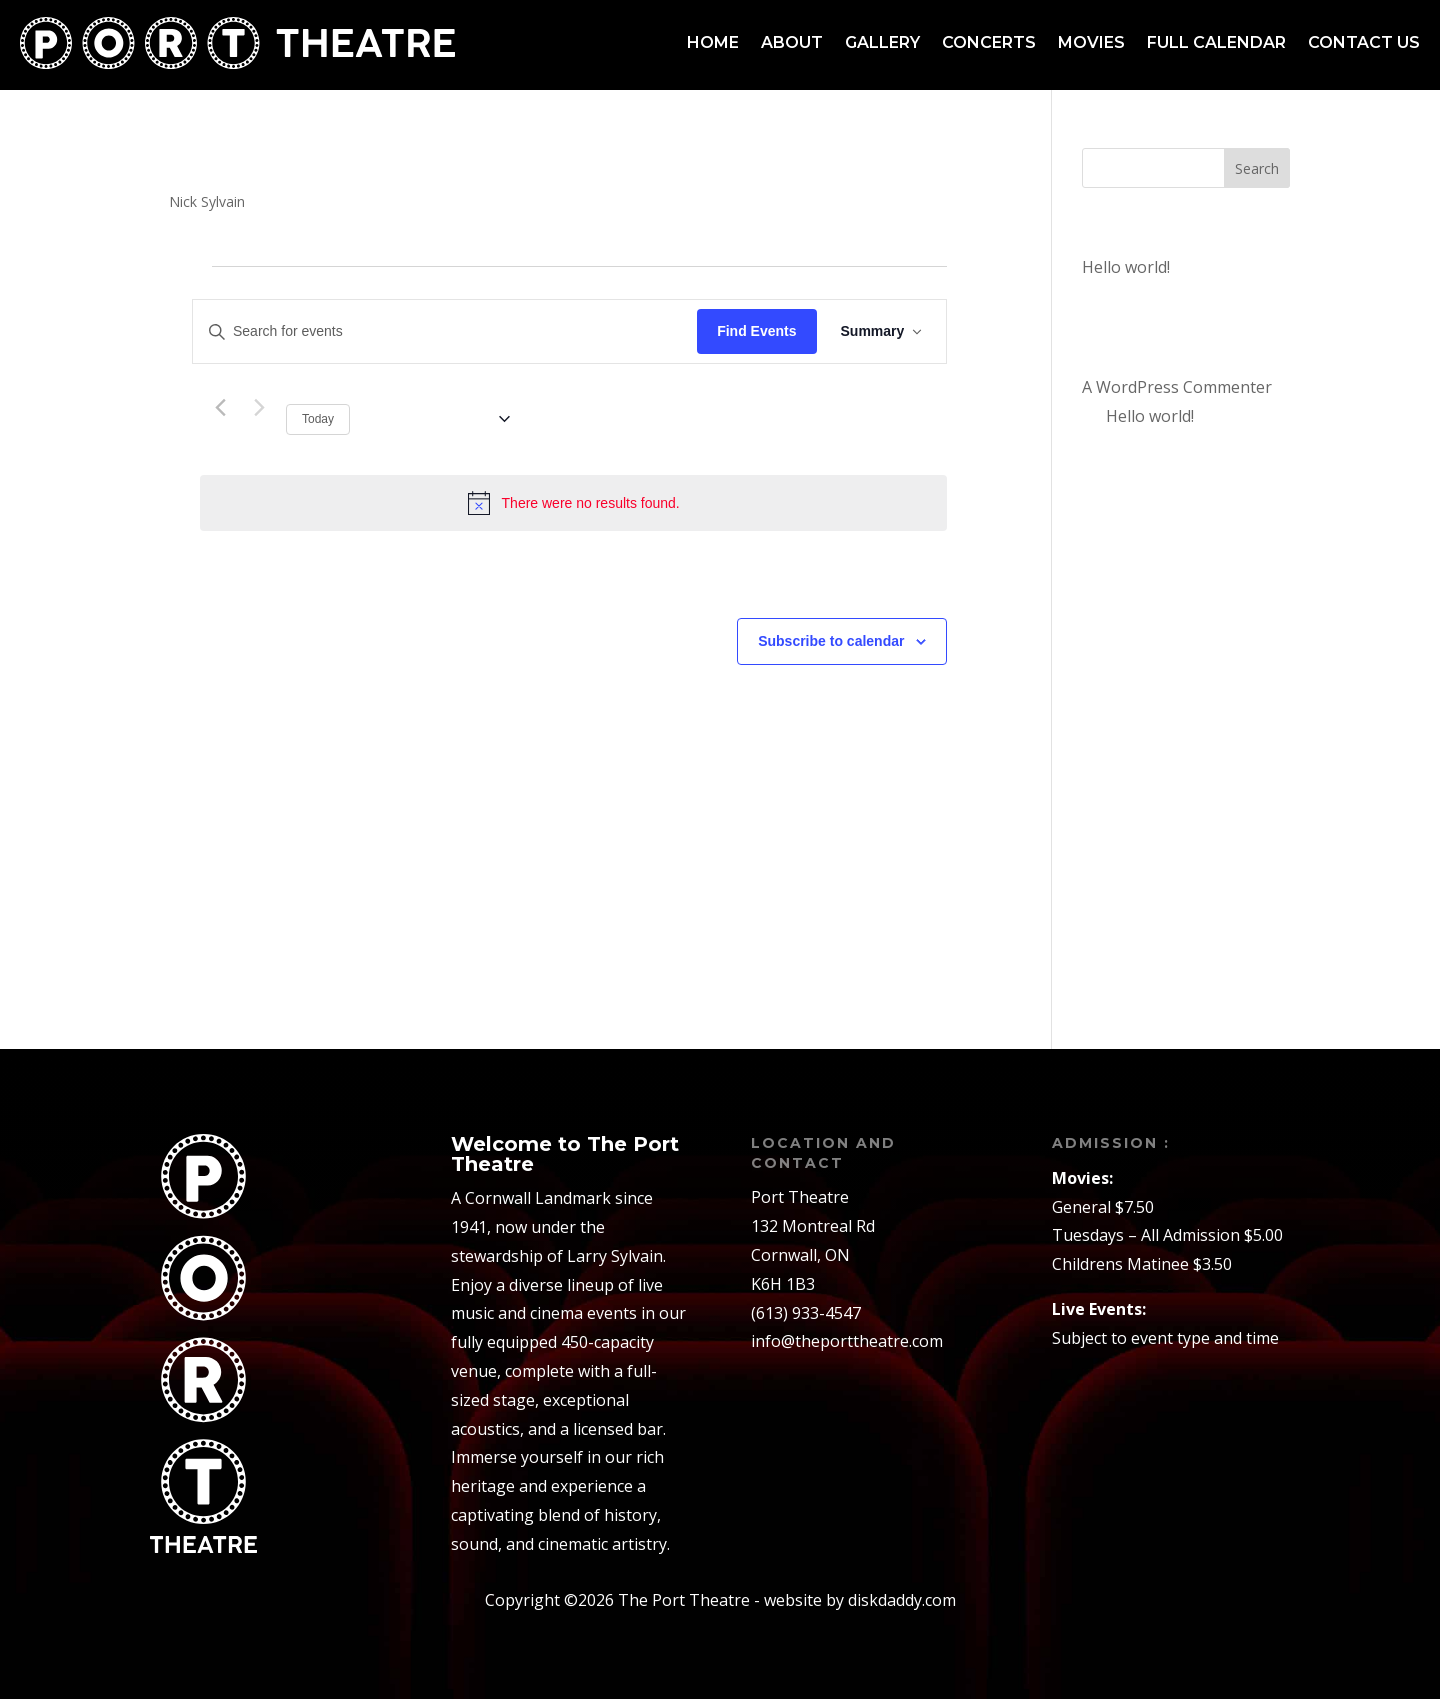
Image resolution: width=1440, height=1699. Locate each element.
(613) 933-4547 (806, 1313)
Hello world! (1126, 267)
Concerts (989, 42)
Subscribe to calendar (831, 641)
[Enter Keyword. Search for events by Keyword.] (445, 331)
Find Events (756, 331)
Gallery (882, 42)
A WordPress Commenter (1177, 387)
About (792, 42)
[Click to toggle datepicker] (437, 419)
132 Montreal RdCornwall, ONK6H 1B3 (813, 1255)
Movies (1091, 42)
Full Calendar (1216, 42)
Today (318, 419)
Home (713, 42)
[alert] (573, 503)
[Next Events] (259, 408)
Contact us (1364, 42)
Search (1257, 168)
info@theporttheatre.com (847, 1341)
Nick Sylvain (207, 201)
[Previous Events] (220, 408)
